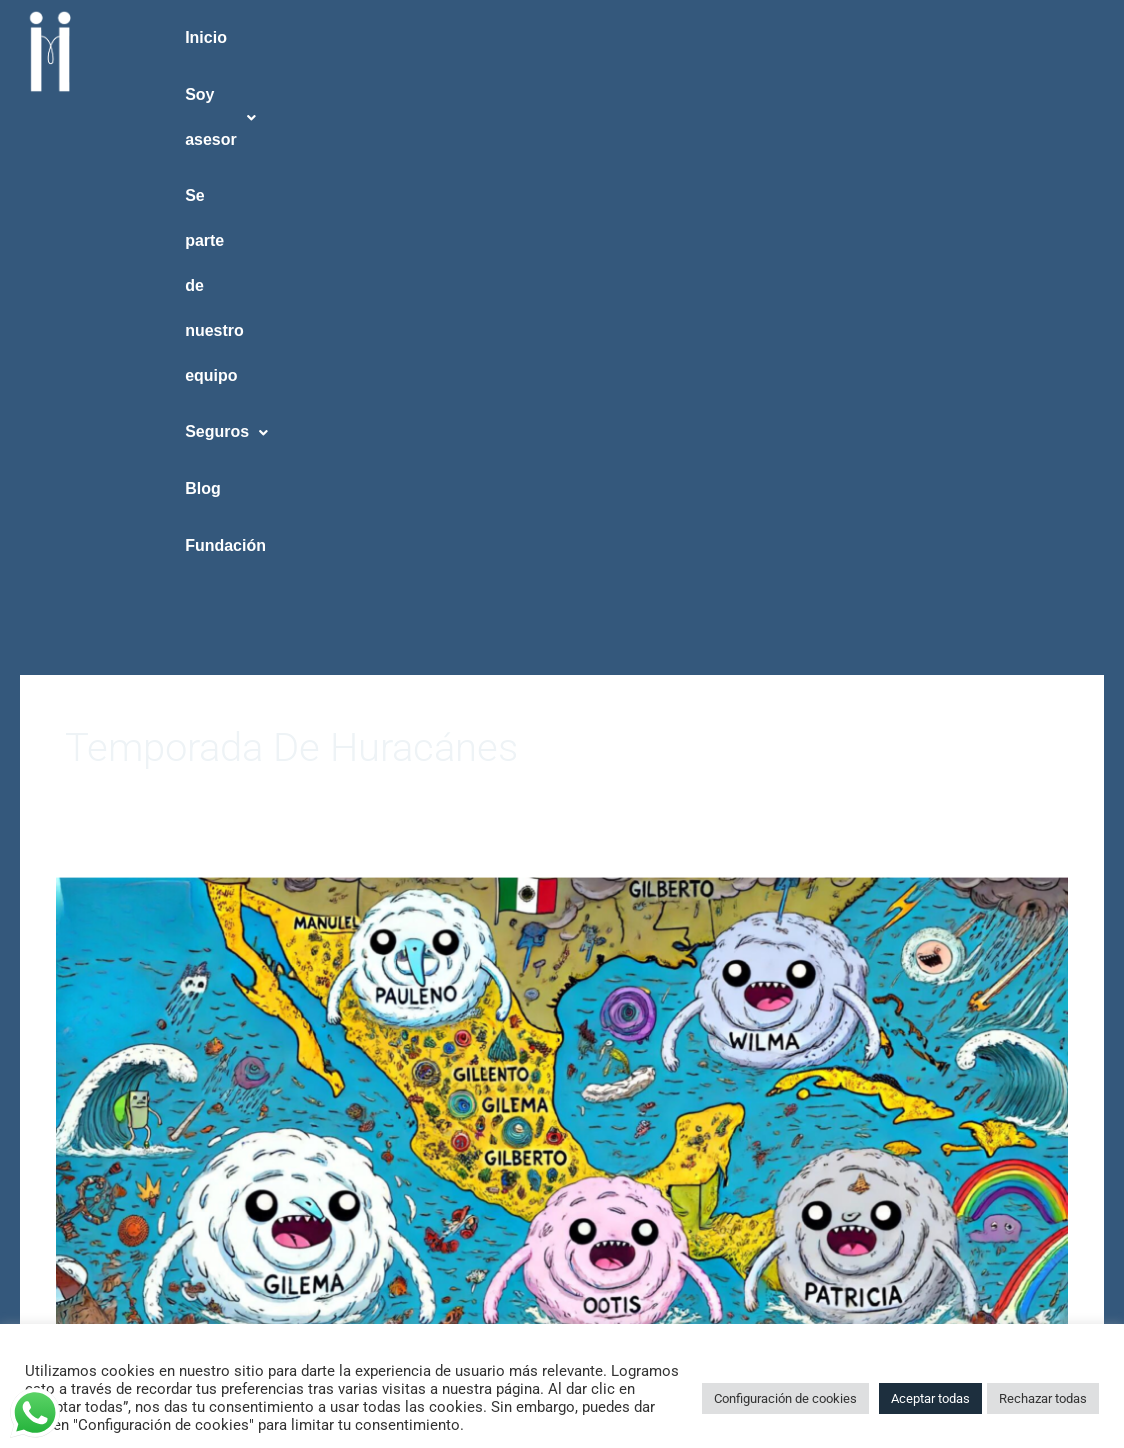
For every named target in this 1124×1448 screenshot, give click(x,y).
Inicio (218, 37)
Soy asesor (356, 37)
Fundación (1033, 37)
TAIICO (79, 985)
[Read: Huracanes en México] (562, 619)
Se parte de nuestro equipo (576, 37)
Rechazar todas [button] (1043, 1398)
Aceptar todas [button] (930, 1398)
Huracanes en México (249, 920)
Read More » (97, 1076)
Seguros (785, 37)
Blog (910, 37)
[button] (355, 38)
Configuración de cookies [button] (785, 1398)
